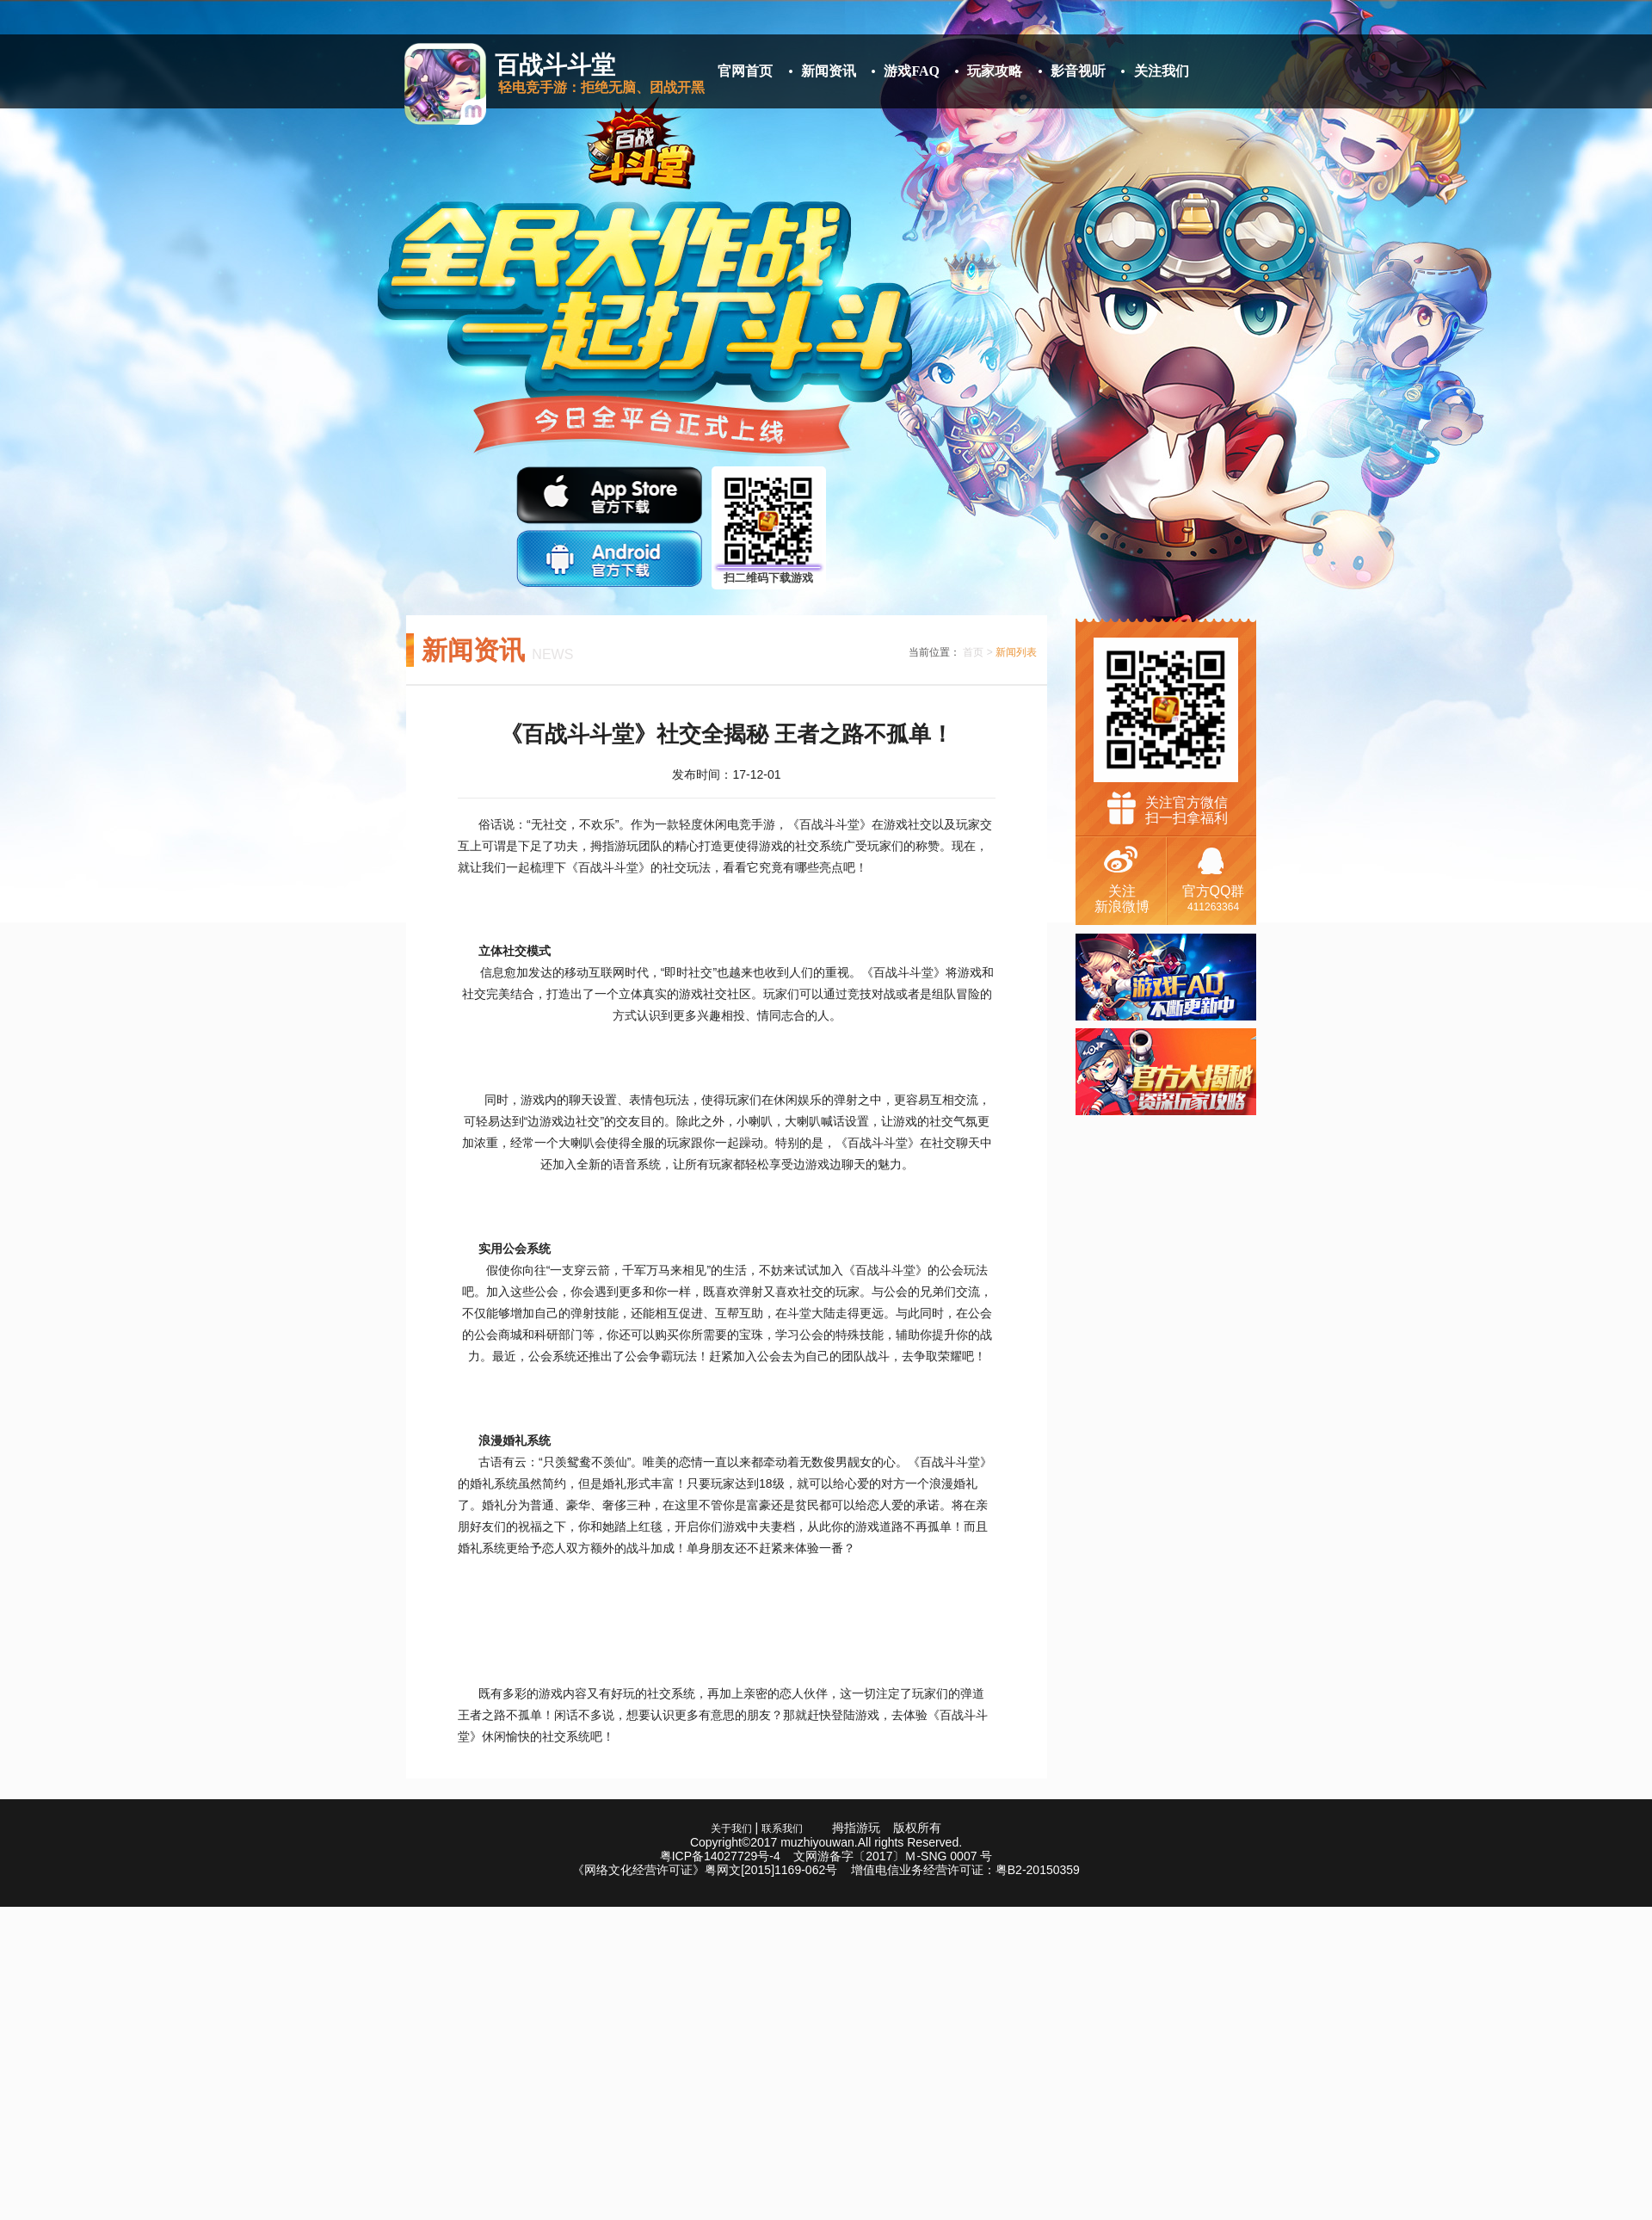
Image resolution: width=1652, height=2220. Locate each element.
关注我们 (1161, 71)
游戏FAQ (912, 71)
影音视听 (1078, 71)
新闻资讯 (828, 71)
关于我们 (731, 1828)
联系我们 (782, 1828)
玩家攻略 (994, 71)
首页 (973, 652)
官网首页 (745, 71)
